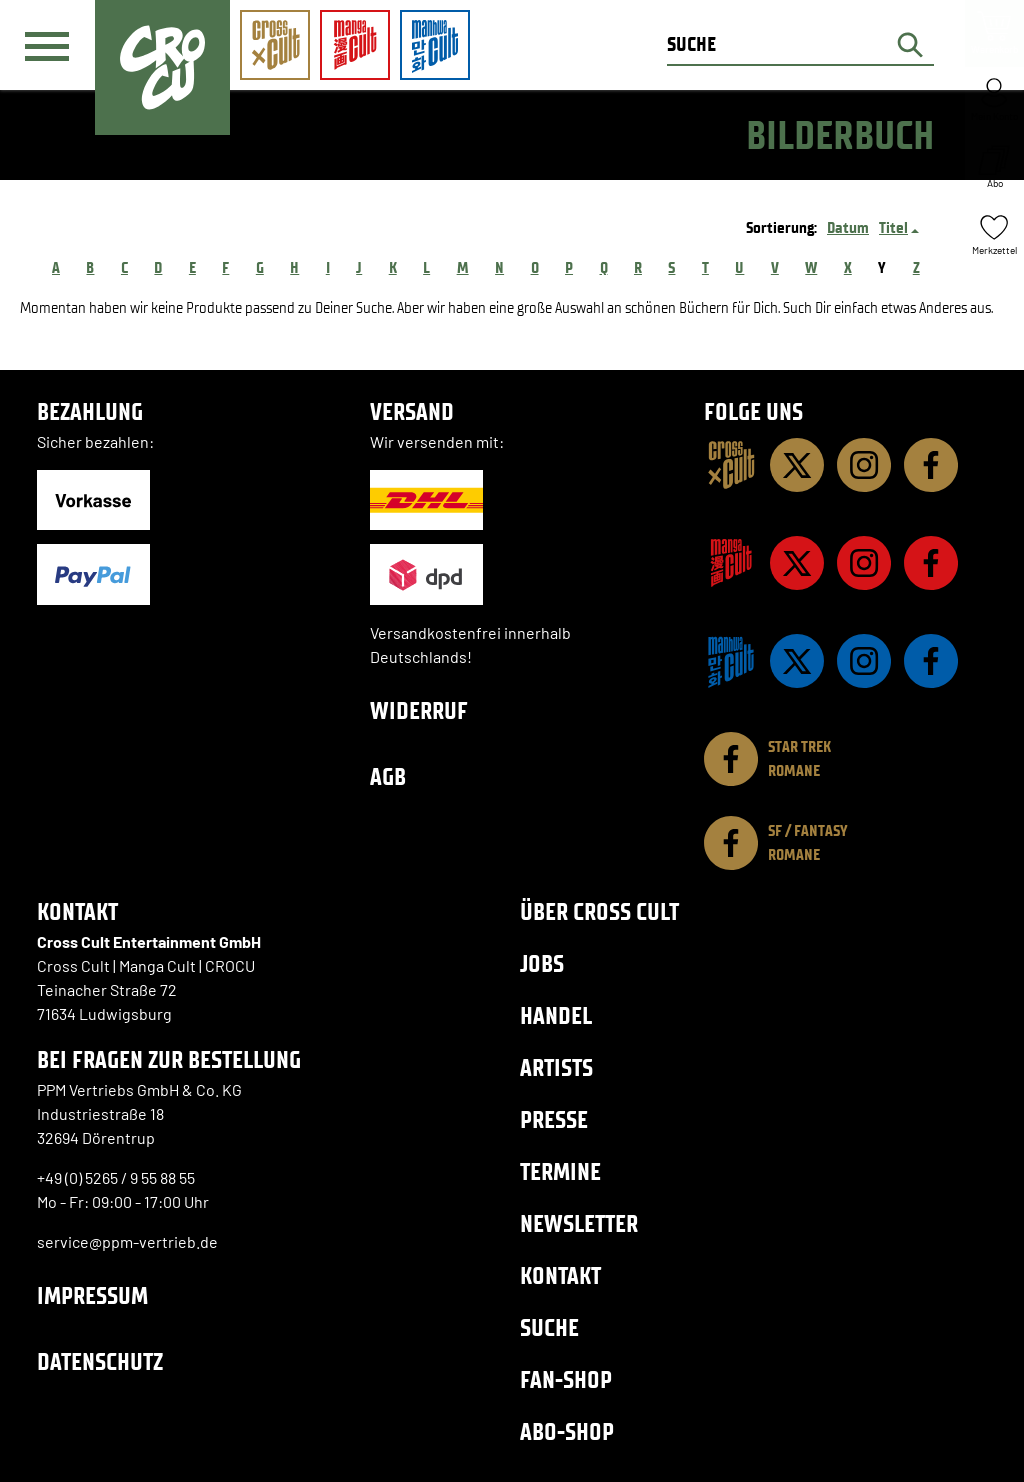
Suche (549, 1327)
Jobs (542, 963)
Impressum (92, 1295)
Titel (893, 227)
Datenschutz (100, 1361)
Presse (554, 1119)
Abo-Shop (567, 1431)
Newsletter (579, 1223)
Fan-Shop (566, 1379)
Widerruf (419, 710)
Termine (560, 1171)
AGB (388, 776)
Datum (848, 227)
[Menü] (47, 46)
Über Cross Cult (599, 911)
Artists (556, 1067)
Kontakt (560, 1275)
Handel (556, 1015)
